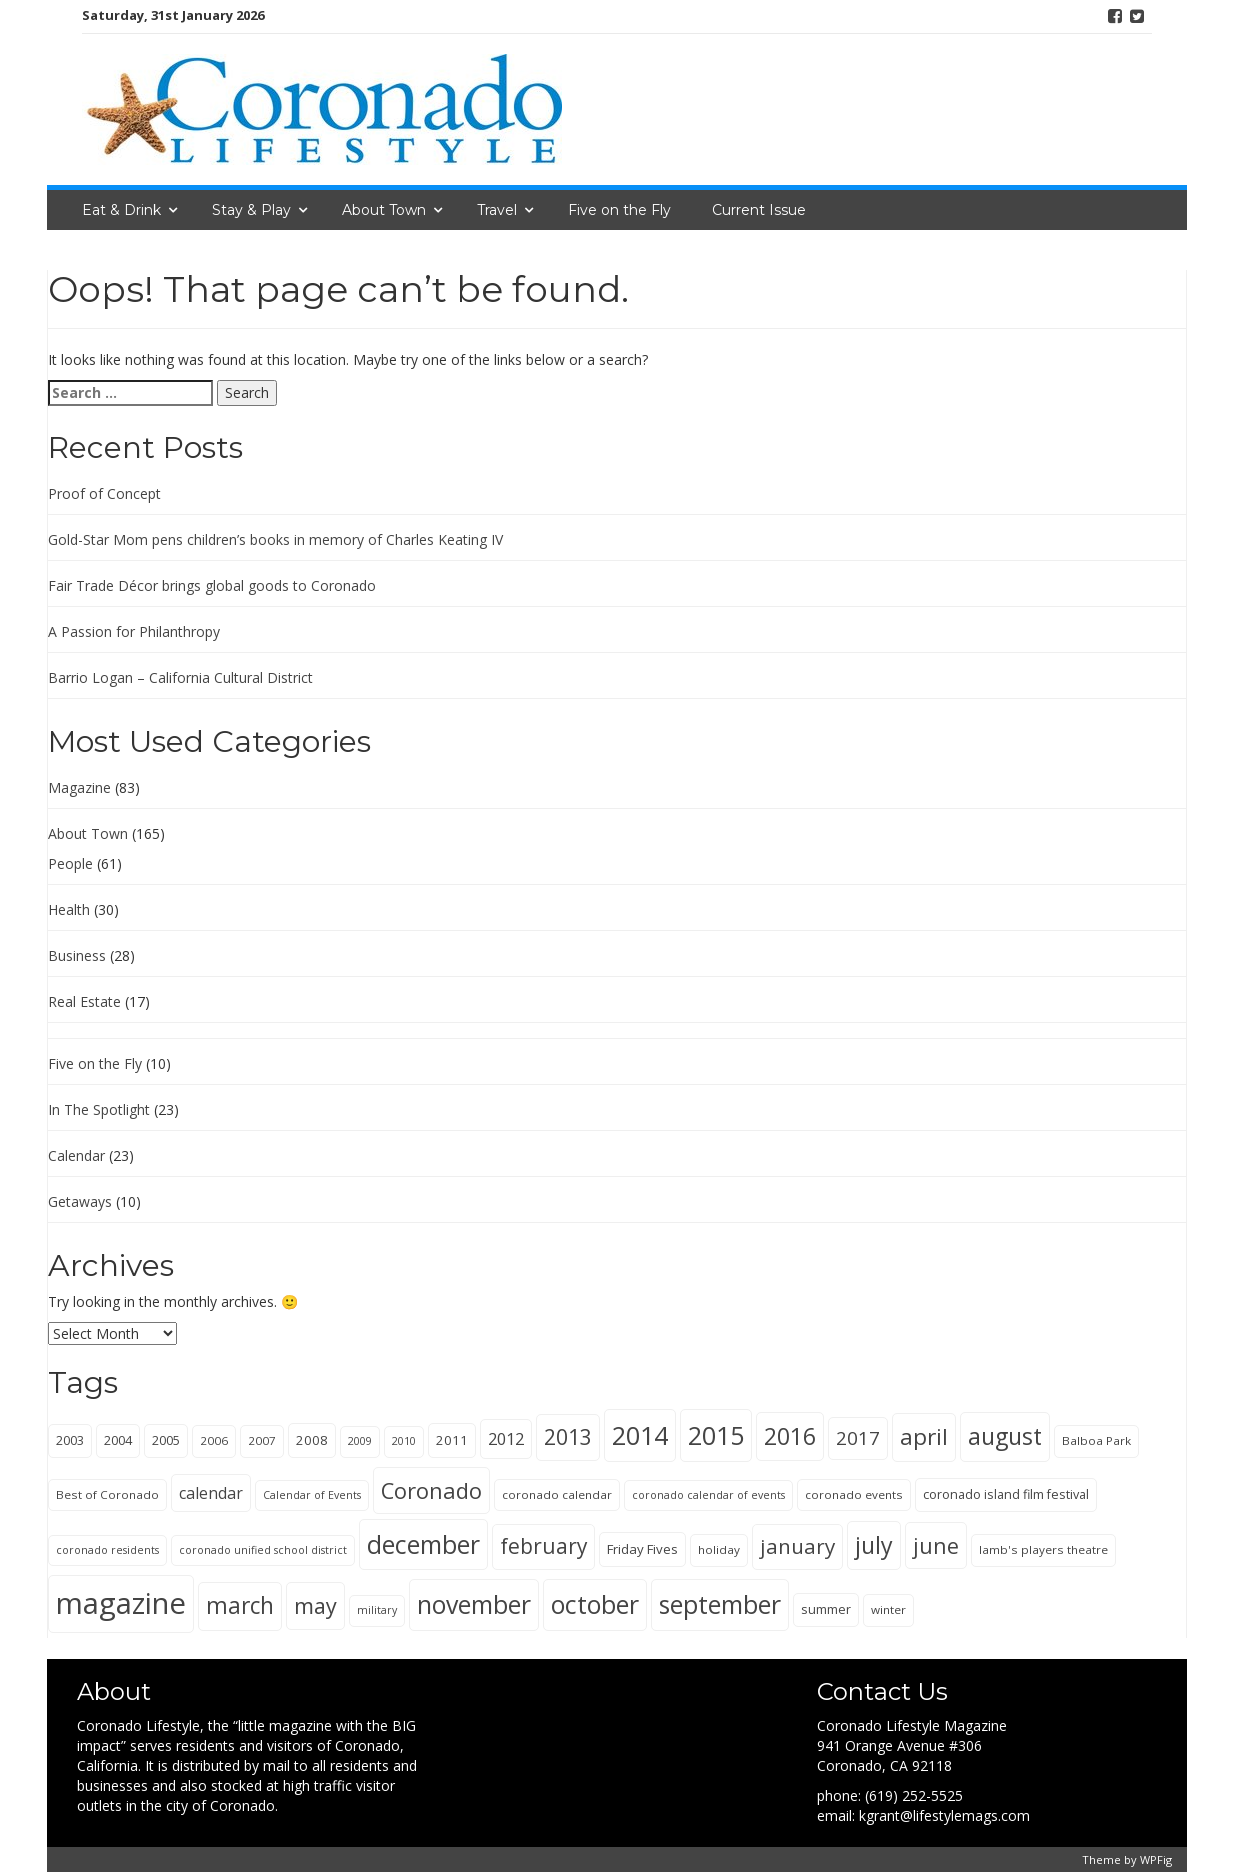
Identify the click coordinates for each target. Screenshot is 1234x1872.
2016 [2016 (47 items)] (790, 1436)
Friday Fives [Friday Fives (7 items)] (642, 1549)
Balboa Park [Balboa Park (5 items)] (1096, 1440)
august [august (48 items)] (1005, 1436)
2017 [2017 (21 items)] (858, 1438)
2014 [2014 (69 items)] (640, 1435)
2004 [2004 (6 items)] (118, 1440)
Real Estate (84, 1001)
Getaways (80, 1201)
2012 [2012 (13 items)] (506, 1438)
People (70, 863)
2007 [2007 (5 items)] (262, 1440)
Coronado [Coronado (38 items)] (431, 1490)
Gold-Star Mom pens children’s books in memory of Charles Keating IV (275, 539)
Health (69, 909)
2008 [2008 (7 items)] (312, 1440)
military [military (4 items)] (377, 1610)
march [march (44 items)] (240, 1605)
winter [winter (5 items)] (888, 1609)
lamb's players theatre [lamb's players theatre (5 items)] (1043, 1549)
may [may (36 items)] (315, 1605)
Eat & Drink (121, 210)
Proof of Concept (104, 493)
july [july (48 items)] (874, 1545)
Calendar (76, 1155)
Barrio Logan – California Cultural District (180, 677)
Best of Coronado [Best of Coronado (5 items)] (107, 1494)
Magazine (79, 787)
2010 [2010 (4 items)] (404, 1441)
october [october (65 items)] (595, 1604)
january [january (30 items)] (797, 1546)
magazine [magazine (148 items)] (121, 1603)
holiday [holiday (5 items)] (719, 1549)
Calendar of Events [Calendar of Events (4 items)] (312, 1495)
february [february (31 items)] (543, 1546)
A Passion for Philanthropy (134, 631)
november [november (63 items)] (474, 1604)
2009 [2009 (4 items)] (360, 1441)
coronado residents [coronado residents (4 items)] (107, 1550)
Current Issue (759, 210)
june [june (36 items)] (936, 1545)
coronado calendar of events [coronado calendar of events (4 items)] (708, 1495)
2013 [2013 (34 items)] (568, 1436)
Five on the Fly (619, 210)
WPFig (1156, 1859)
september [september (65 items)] (720, 1604)
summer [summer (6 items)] (826, 1609)
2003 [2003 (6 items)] (70, 1440)
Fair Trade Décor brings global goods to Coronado (212, 585)
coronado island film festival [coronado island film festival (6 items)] (1006, 1494)
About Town (384, 210)
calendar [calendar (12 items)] (211, 1493)
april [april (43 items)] (924, 1436)
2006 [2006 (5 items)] (214, 1440)
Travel (497, 210)
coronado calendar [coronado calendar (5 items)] (557, 1494)
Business (77, 955)
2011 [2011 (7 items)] (452, 1440)
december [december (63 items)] (423, 1544)
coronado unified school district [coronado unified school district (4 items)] (263, 1550)
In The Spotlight (99, 1109)
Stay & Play (251, 210)
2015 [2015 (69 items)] (716, 1435)
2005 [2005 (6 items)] (166, 1440)
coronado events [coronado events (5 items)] (854, 1494)
